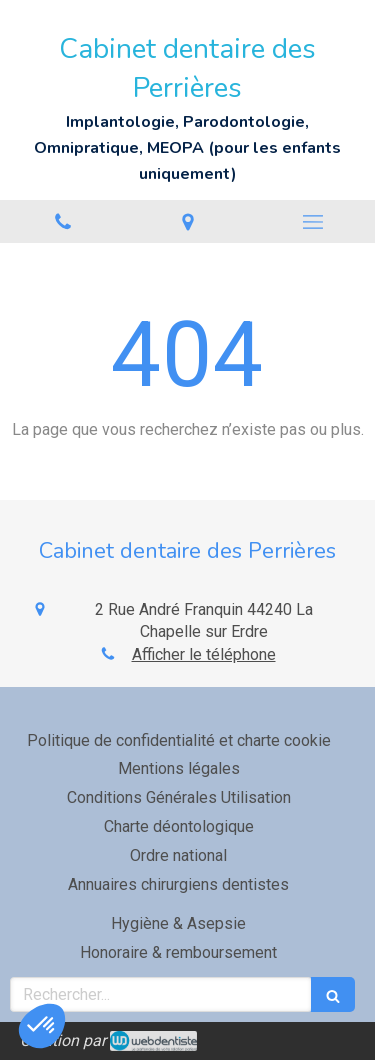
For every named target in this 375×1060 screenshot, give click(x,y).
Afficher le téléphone (204, 654)
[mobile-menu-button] (312, 222)
